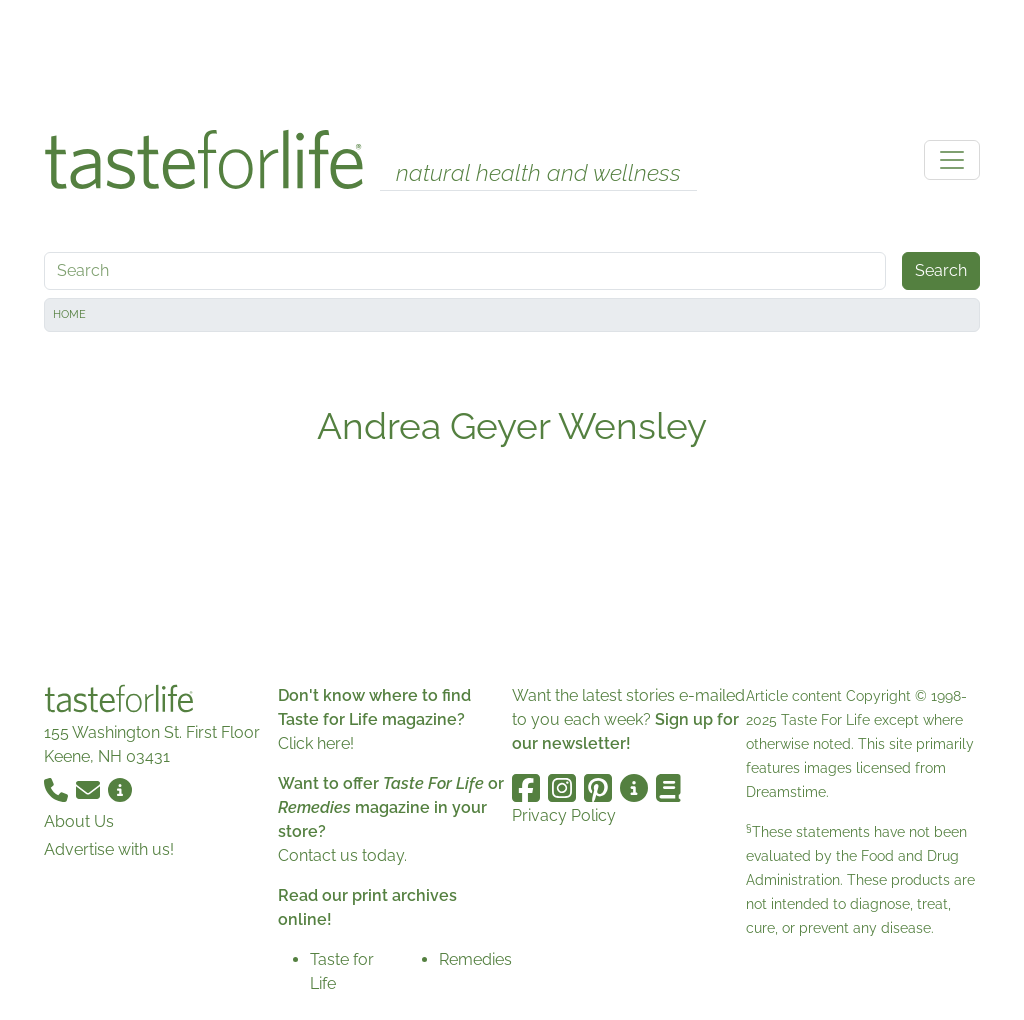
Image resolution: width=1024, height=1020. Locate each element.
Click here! (316, 743)
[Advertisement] (512, 58)
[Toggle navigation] (952, 160)
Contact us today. (342, 855)
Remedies (475, 959)
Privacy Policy (564, 815)
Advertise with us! (109, 849)
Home (69, 314)
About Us (79, 821)
